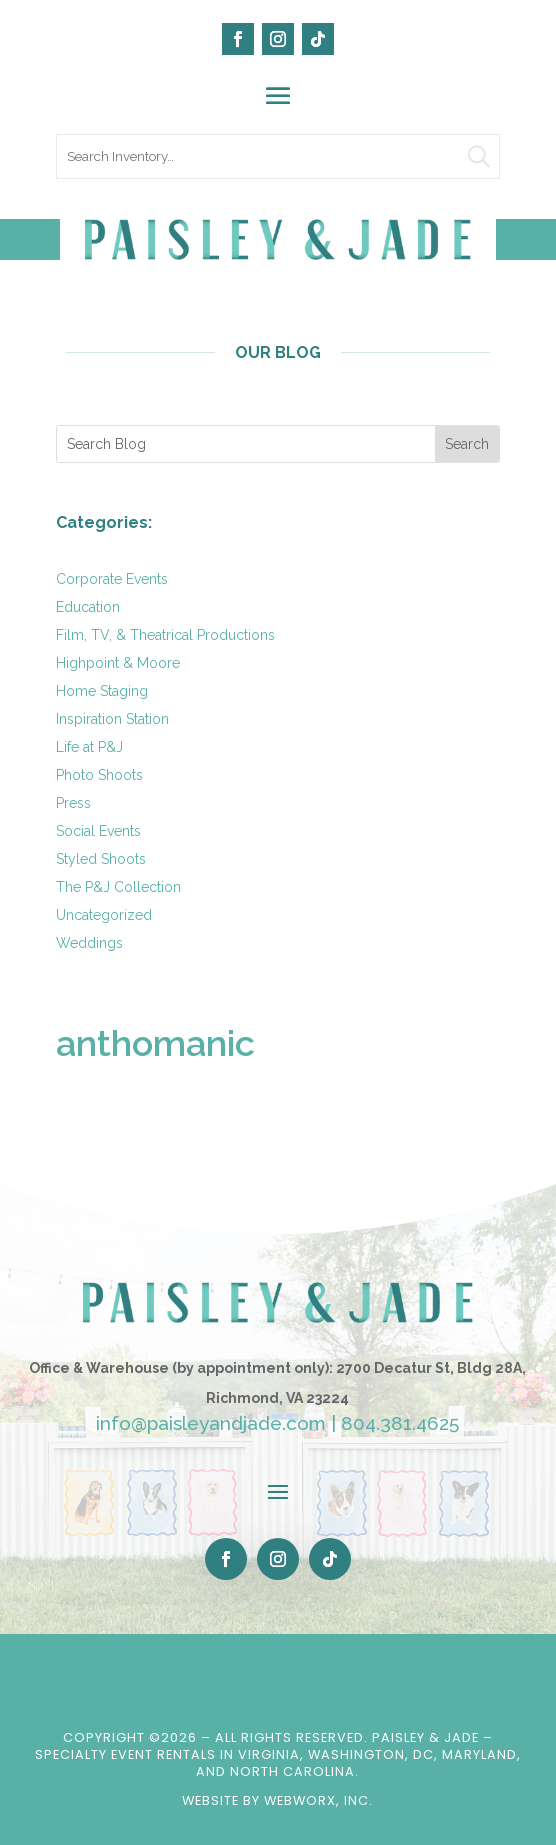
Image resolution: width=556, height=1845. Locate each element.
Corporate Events (112, 579)
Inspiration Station (112, 719)
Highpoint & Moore (118, 663)
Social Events (98, 831)
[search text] (278, 156)
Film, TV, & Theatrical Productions (165, 635)
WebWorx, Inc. (318, 1800)
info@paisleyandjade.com (211, 1423)
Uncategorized (104, 915)
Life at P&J (89, 747)
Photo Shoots (99, 775)
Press (73, 803)
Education (88, 607)
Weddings (89, 943)
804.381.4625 (400, 1423)
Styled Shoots (101, 859)
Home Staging (102, 691)
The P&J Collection (118, 887)
